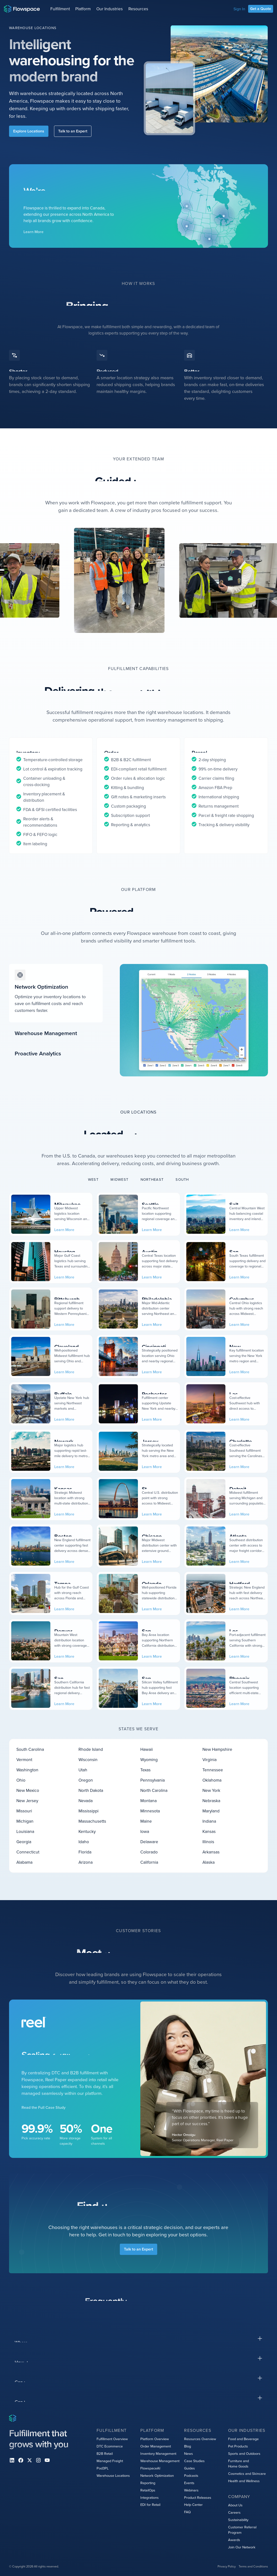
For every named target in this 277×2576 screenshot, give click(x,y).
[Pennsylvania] (152, 1780)
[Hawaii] (146, 1749)
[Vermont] (24, 1759)
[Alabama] (24, 1862)
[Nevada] (85, 1800)
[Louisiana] (25, 1831)
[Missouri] (24, 1811)
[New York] (211, 1790)
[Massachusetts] (92, 1821)
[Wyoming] (149, 1759)
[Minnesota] (150, 1811)
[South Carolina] (30, 1749)
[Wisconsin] (88, 1759)
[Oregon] (85, 1780)
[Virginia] (209, 1759)
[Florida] (84, 1852)
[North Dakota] (90, 1790)
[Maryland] (211, 1811)
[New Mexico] (27, 1790)
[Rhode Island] (90, 1749)
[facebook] (21, 2460)
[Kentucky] (87, 1831)
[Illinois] (208, 1842)
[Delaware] (149, 1842)
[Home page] (22, 9)
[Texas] (145, 1770)
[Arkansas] (211, 1852)
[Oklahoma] (212, 1780)
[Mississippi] (88, 1811)
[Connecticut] (27, 1852)
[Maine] (146, 1821)
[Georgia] (23, 1842)
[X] (30, 2460)
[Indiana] (209, 1821)
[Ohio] (20, 1780)
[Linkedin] (12, 2460)
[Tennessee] (212, 1770)
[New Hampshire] (217, 1749)
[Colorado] (149, 1852)
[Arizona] (85, 1862)
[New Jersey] (27, 1800)
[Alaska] (208, 1862)
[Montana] (148, 1800)
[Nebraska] (211, 1800)
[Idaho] (83, 1842)
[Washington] (27, 1770)
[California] (149, 1862)
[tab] (56, 993)
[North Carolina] (153, 1790)
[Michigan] (24, 1821)
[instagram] (38, 2460)
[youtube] (47, 2460)
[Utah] (82, 1770)
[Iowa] (144, 1831)
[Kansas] (209, 1831)
